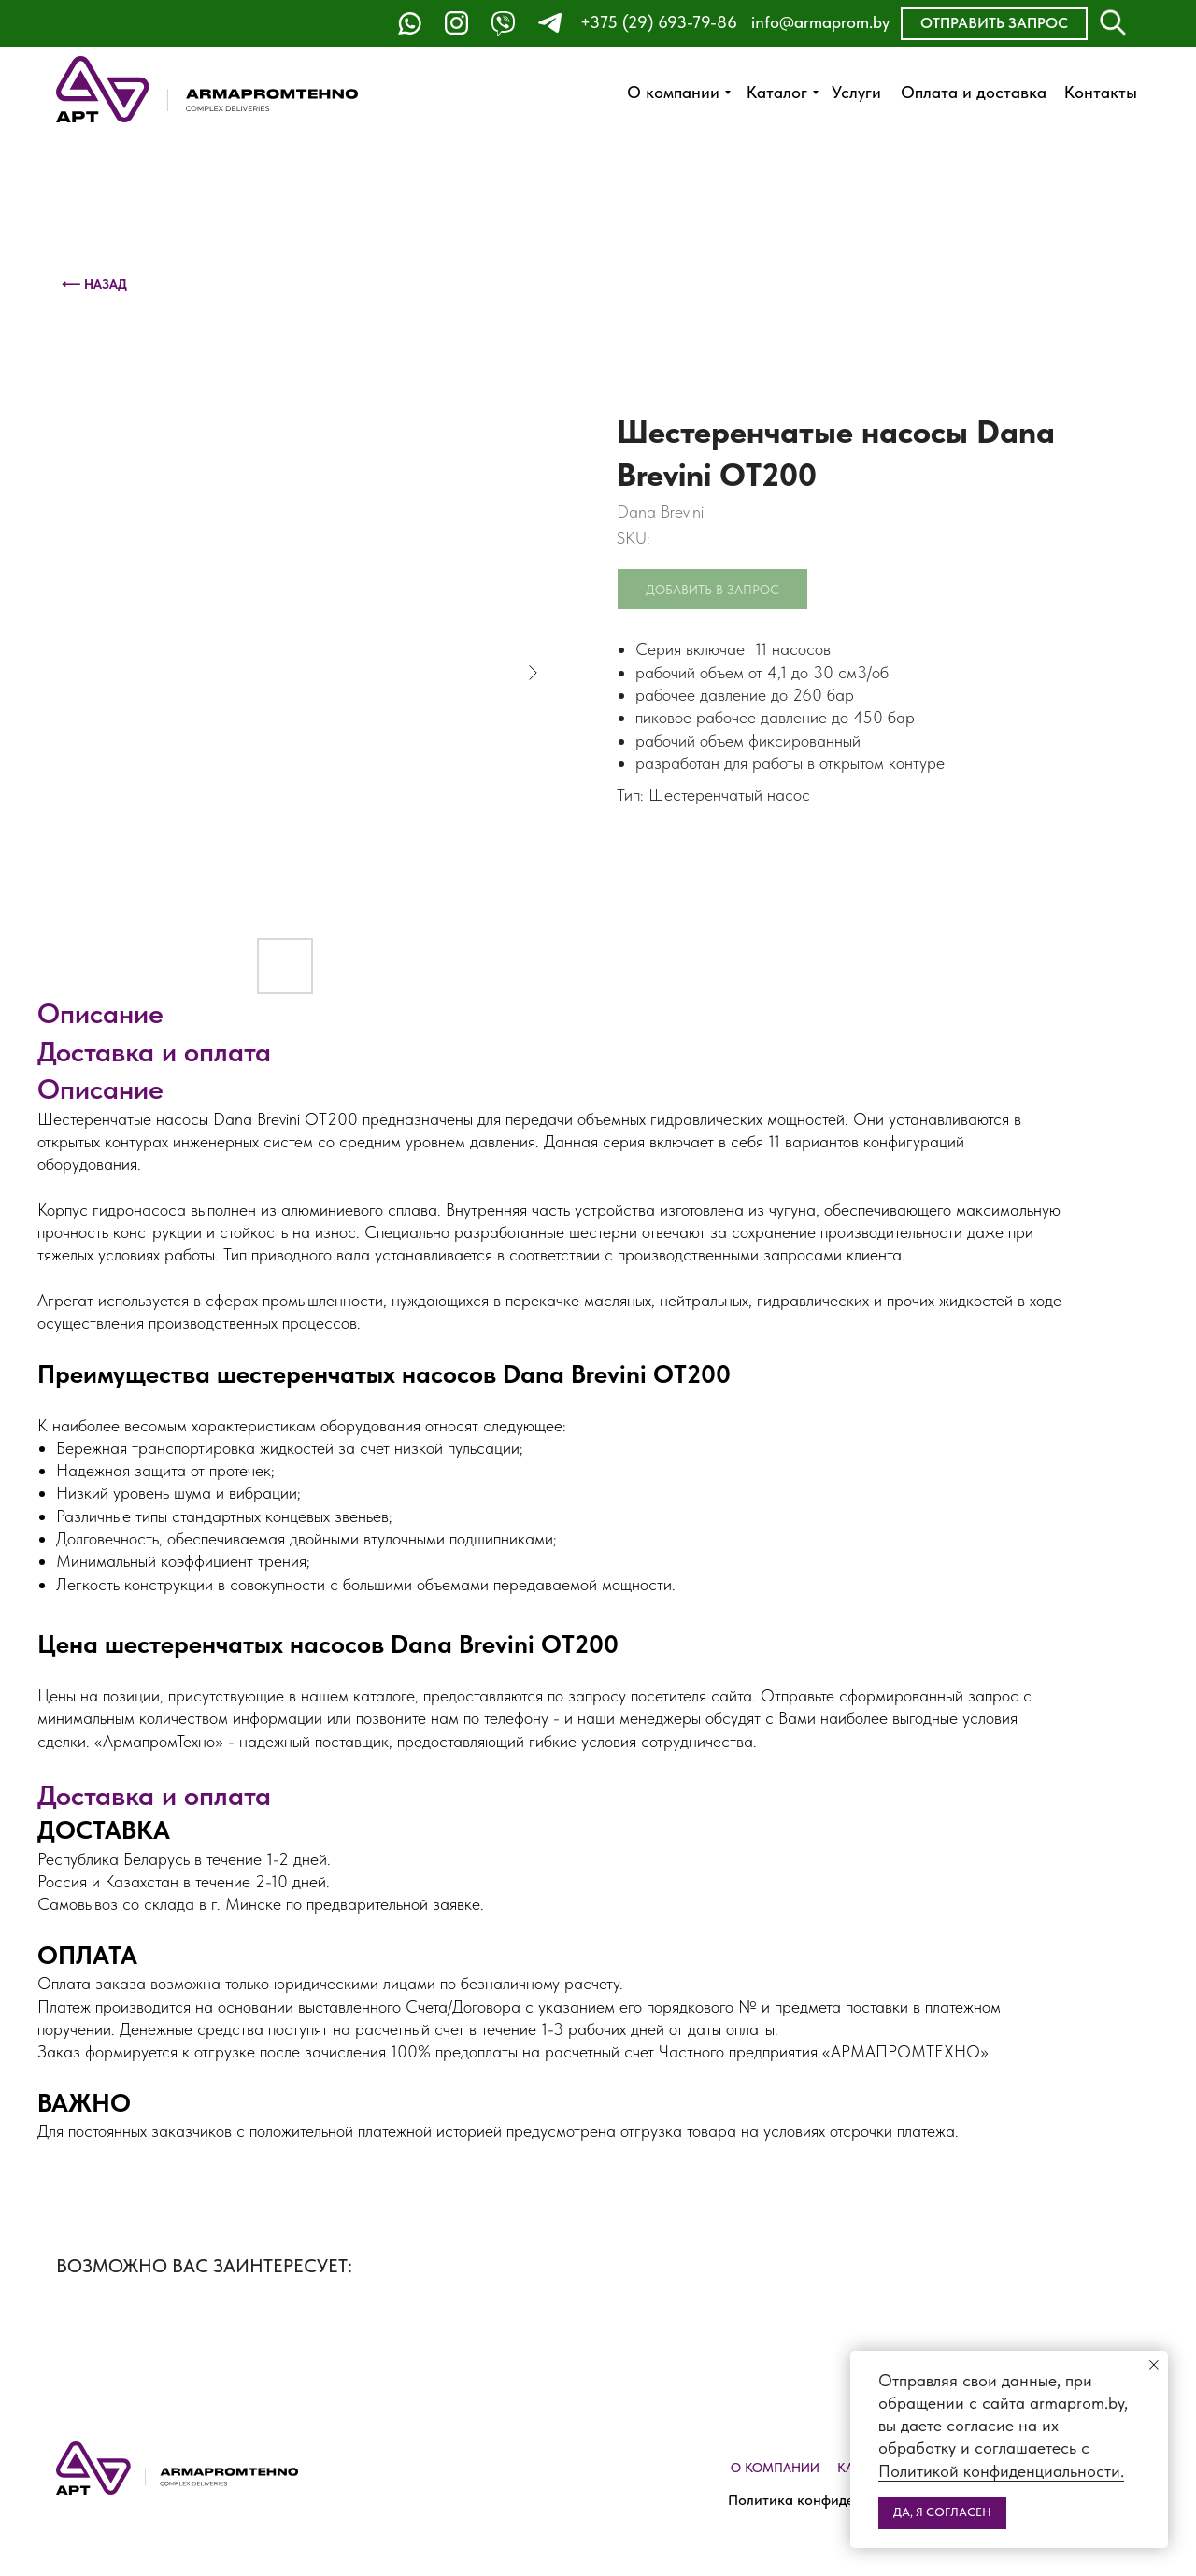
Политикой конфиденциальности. (1001, 2471)
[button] (994, 23)
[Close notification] (1154, 2364)
